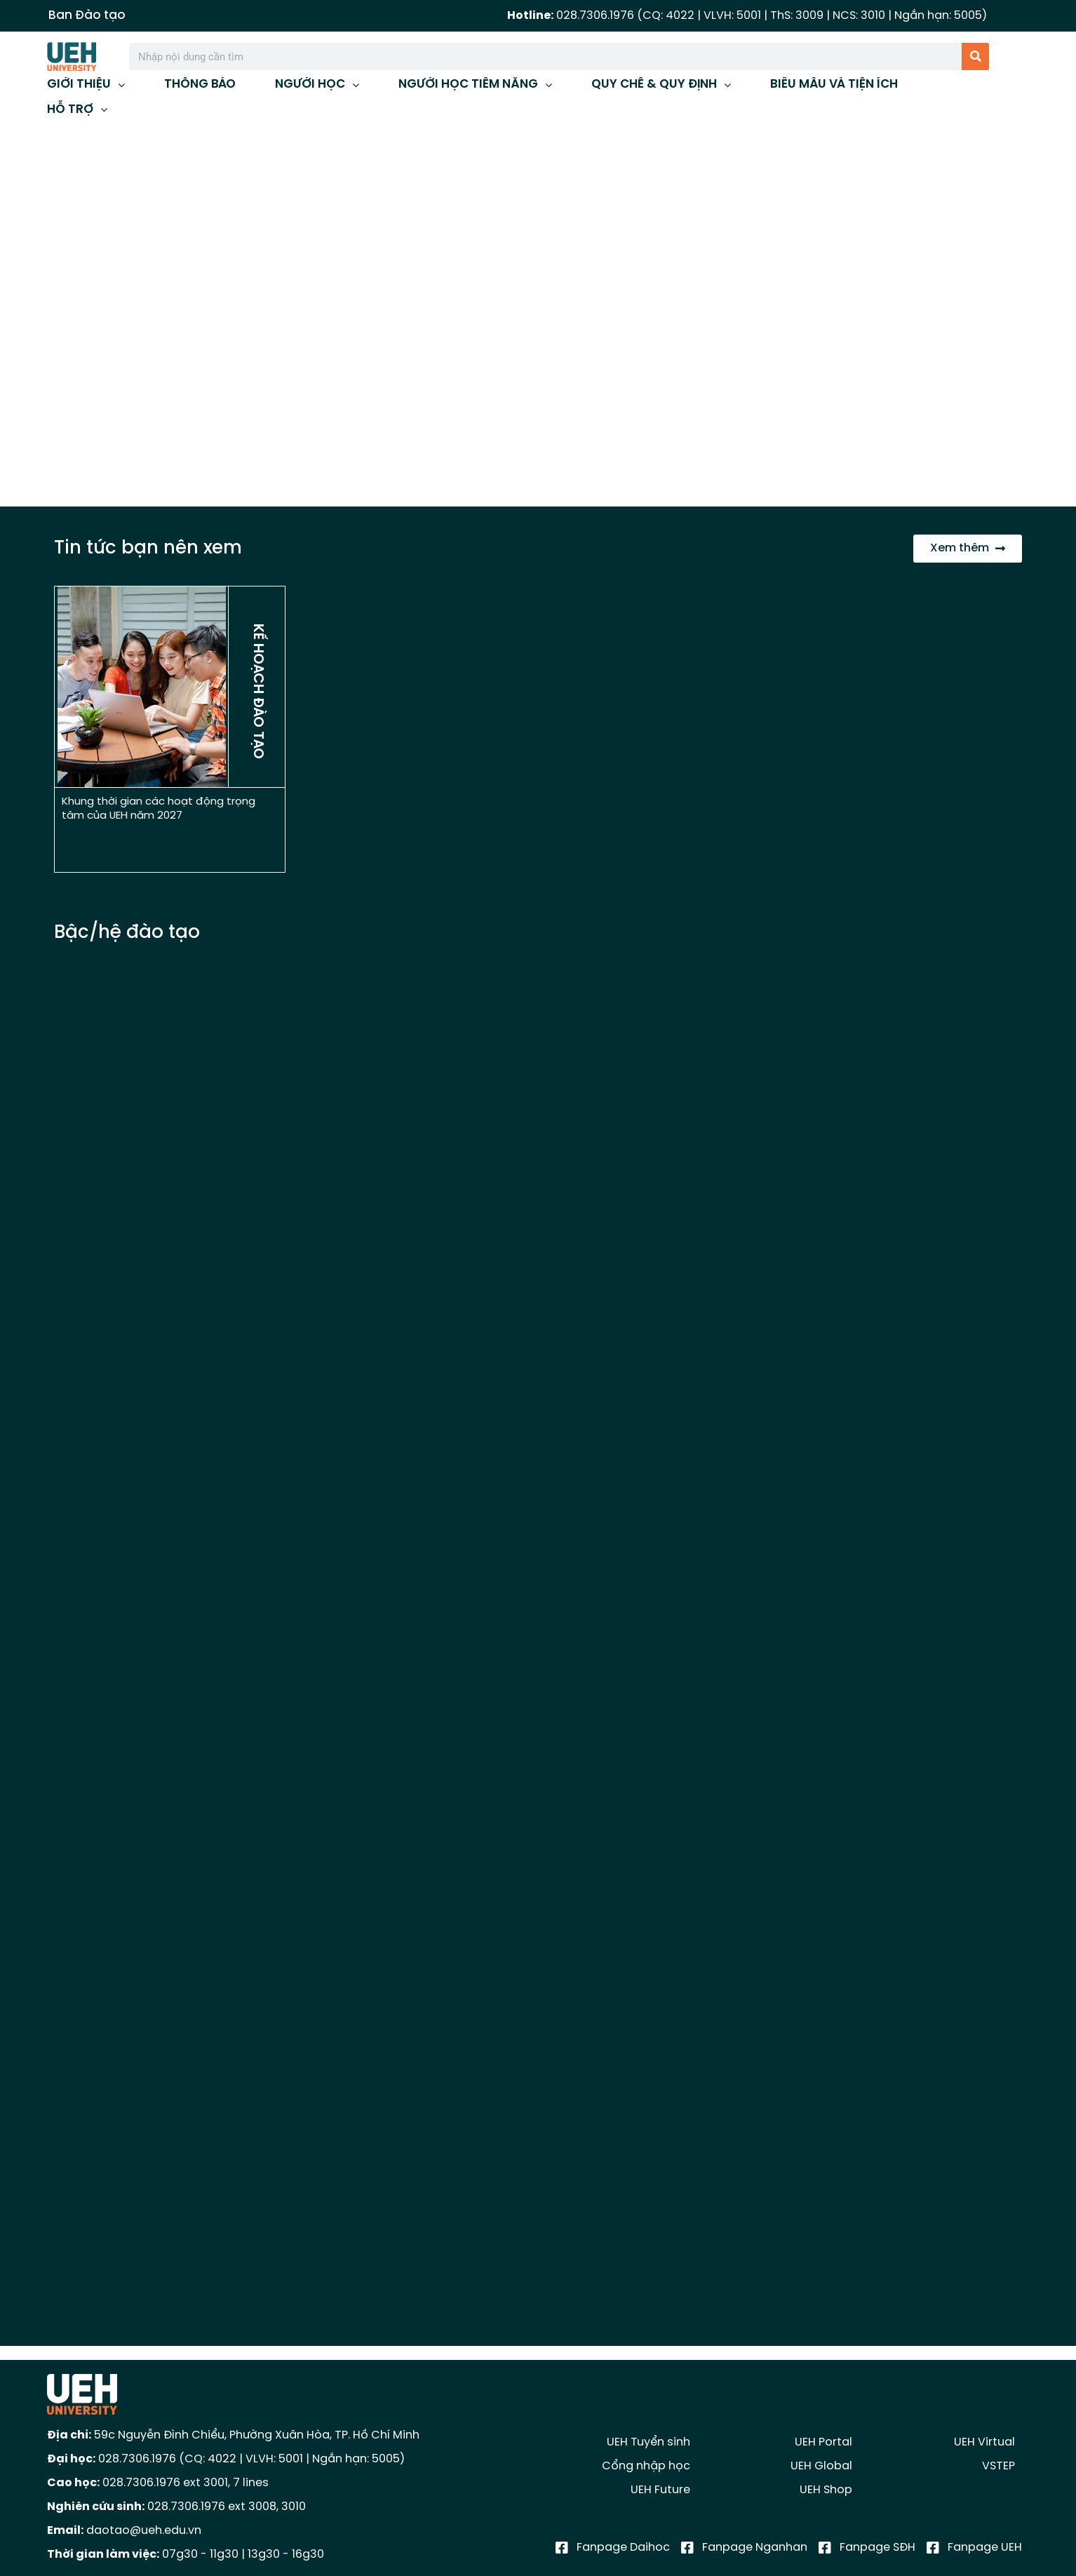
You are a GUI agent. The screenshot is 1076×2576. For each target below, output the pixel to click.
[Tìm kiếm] (975, 56)
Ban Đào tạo (87, 15)
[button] (22, 316)
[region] (538, 316)
